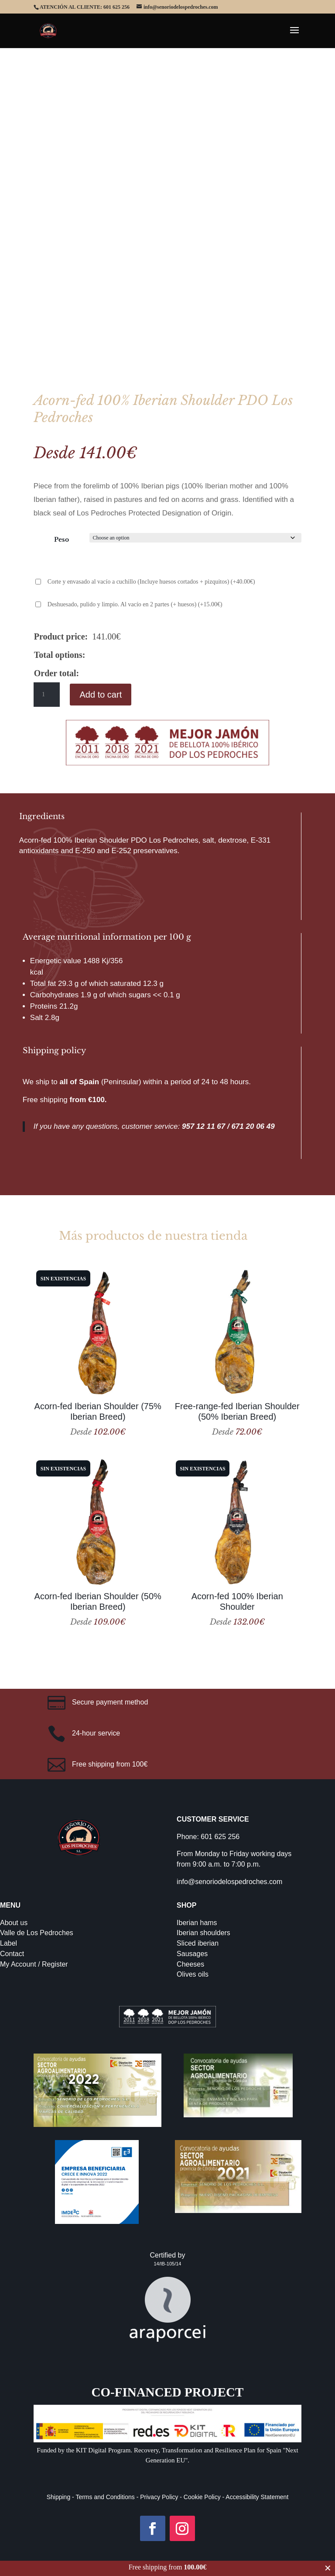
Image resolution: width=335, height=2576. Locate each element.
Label (8, 1943)
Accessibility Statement (257, 2496)
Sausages (192, 1953)
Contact (12, 1953)
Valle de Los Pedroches (36, 1932)
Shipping (59, 2496)
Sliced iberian (198, 1943)
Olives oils (193, 1974)
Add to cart (100, 694)
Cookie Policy (202, 2496)
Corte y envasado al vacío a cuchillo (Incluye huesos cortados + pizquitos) (151, 581)
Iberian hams (197, 1922)
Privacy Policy (159, 2496)
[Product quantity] (47, 694)
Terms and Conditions (104, 2496)
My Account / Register (34, 1964)
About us (13, 1922)
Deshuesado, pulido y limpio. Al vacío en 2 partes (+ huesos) (135, 604)
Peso (61, 539)
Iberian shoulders (203, 1932)
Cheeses (190, 1964)
